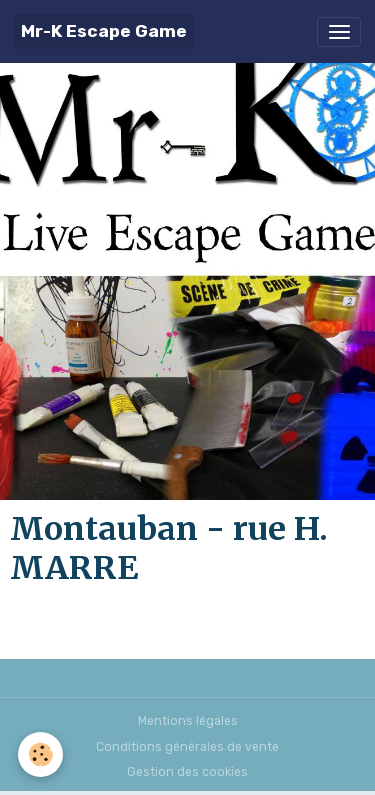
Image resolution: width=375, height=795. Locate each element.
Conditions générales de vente (187, 747)
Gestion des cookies (187, 772)
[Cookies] (40, 754)
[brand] (104, 31)
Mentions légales (188, 721)
